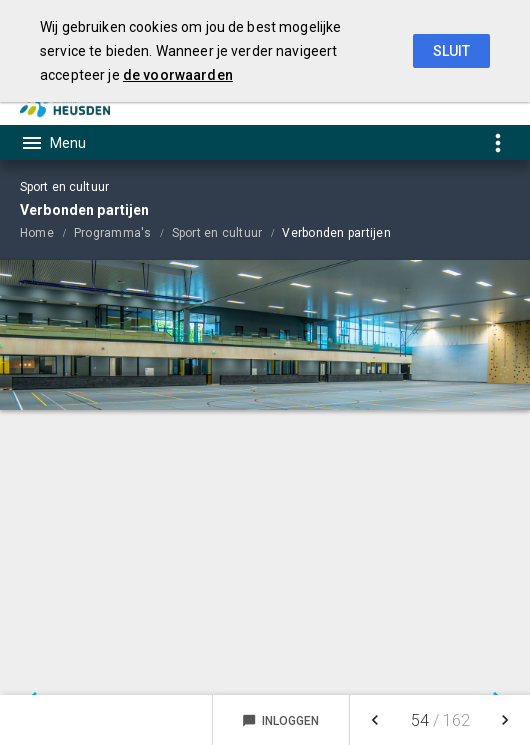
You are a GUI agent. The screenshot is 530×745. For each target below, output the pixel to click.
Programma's (113, 233)
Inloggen (280, 721)
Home (37, 233)
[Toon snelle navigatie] (497, 142)
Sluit (451, 51)
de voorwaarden (178, 75)
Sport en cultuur (217, 233)
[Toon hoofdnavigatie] (53, 143)
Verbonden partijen (336, 233)
